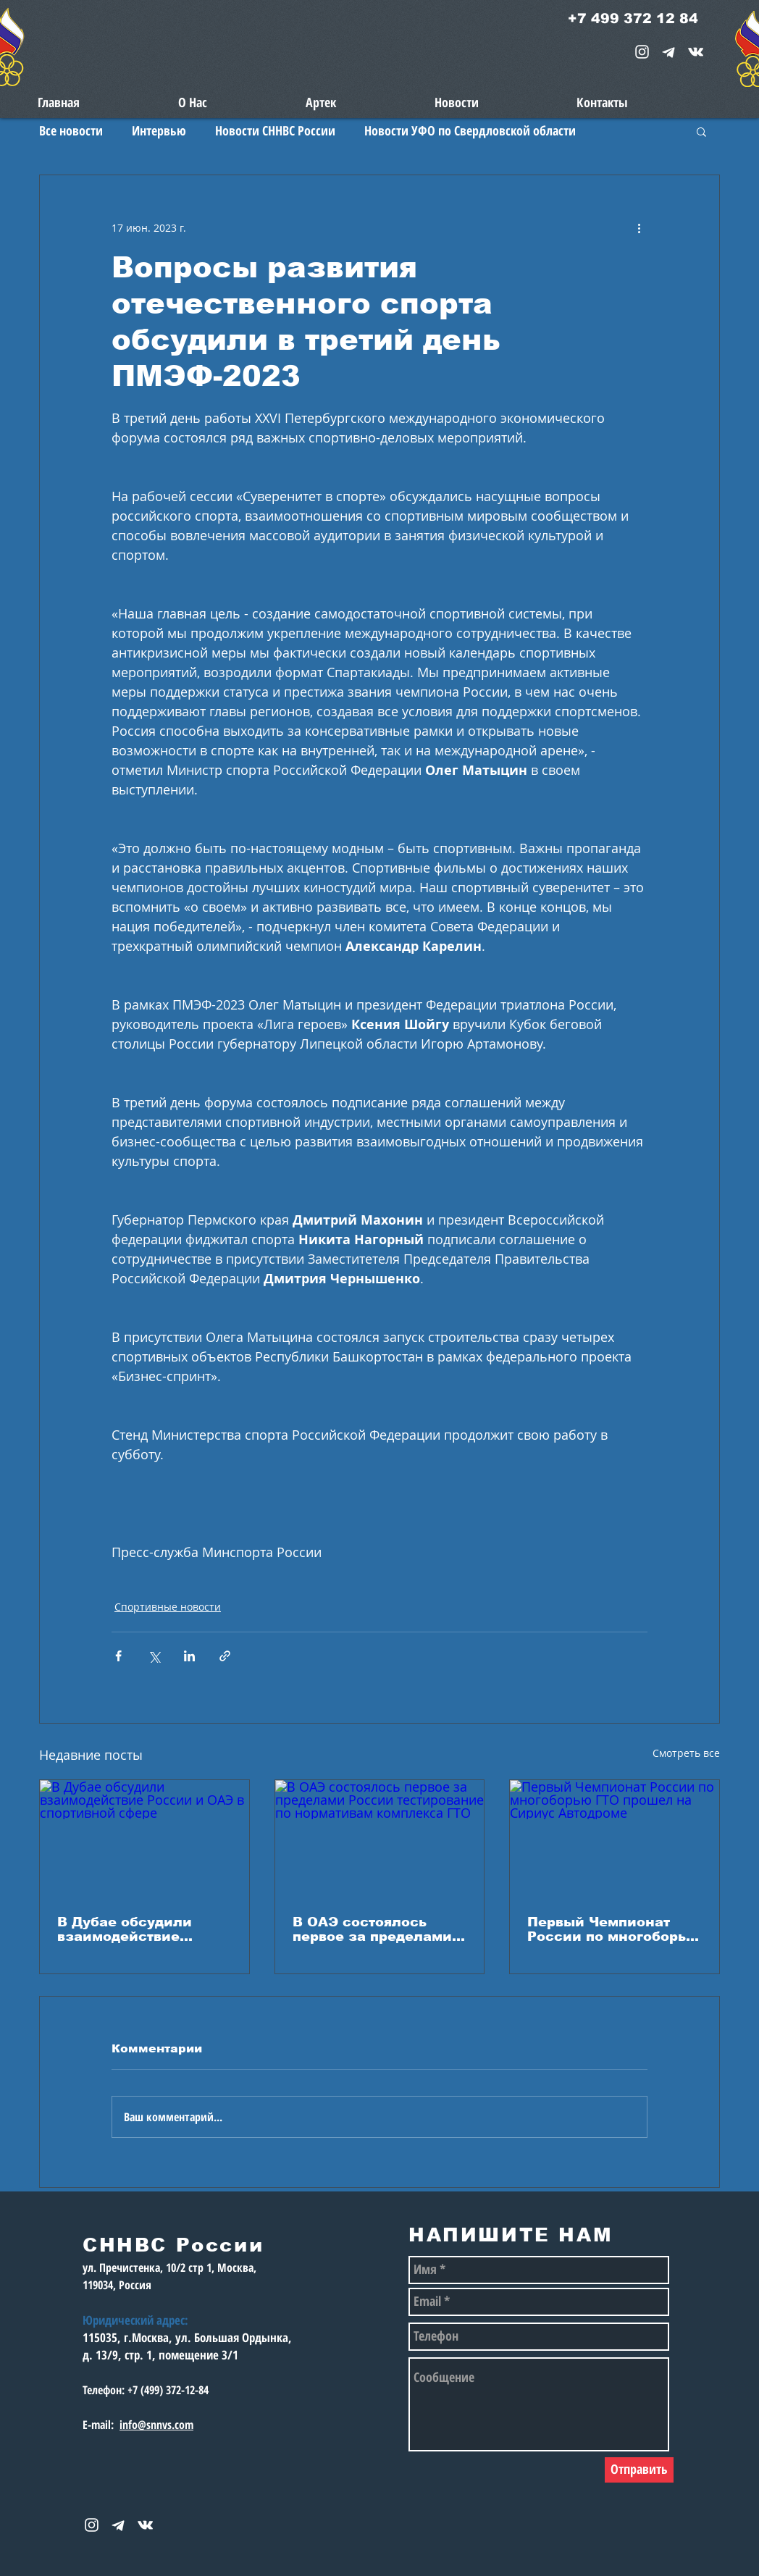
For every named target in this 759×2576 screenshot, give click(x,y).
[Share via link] (225, 1656)
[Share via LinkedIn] (189, 1656)
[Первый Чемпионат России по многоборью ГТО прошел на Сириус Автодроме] (614, 1838)
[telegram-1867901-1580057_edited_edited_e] (669, 52)
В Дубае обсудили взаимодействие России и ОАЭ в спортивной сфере (126, 1929)
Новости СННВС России (275, 130)
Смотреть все (686, 1753)
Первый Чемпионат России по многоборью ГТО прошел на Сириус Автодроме (613, 1929)
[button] (701, 131)
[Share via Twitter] (154, 1656)
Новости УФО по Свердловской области (470, 130)
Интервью (159, 130)
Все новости (71, 130)
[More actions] (638, 227)
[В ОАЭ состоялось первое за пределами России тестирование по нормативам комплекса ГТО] (380, 1838)
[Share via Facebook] (118, 1656)
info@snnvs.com (156, 2425)
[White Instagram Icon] (642, 52)
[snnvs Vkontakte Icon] (696, 52)
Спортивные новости (167, 1607)
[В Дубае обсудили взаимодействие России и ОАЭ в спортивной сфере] (144, 1838)
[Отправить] (639, 2470)
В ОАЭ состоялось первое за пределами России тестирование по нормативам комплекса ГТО (373, 1929)
